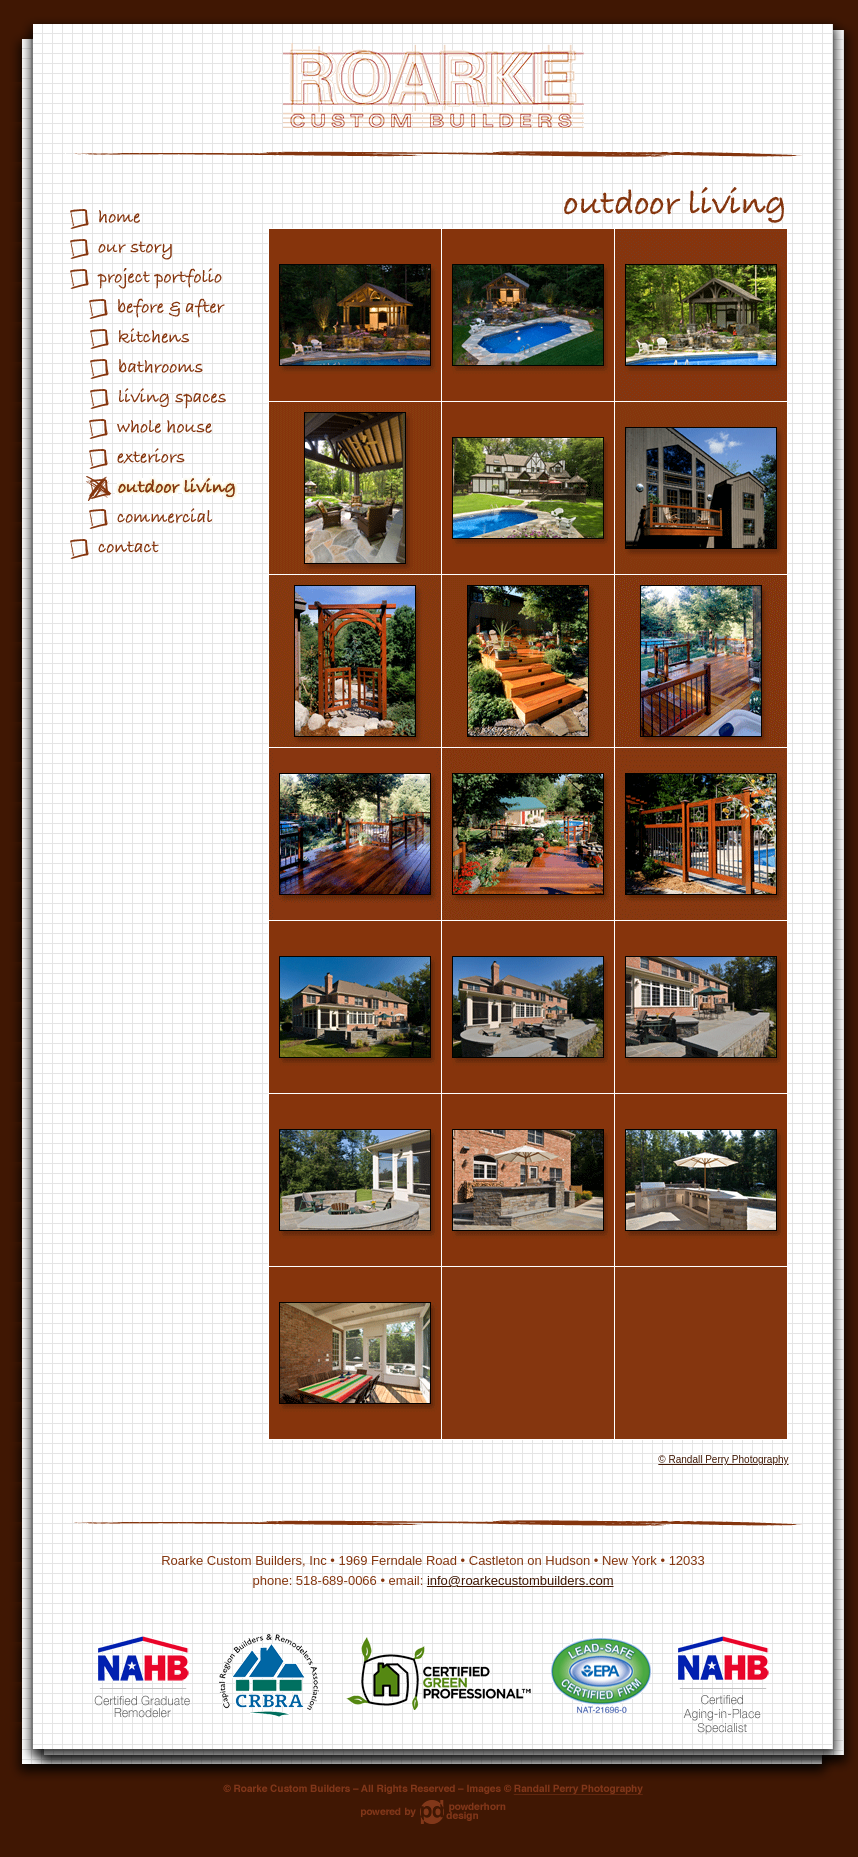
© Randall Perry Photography (723, 1459)
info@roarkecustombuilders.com (520, 1580)
